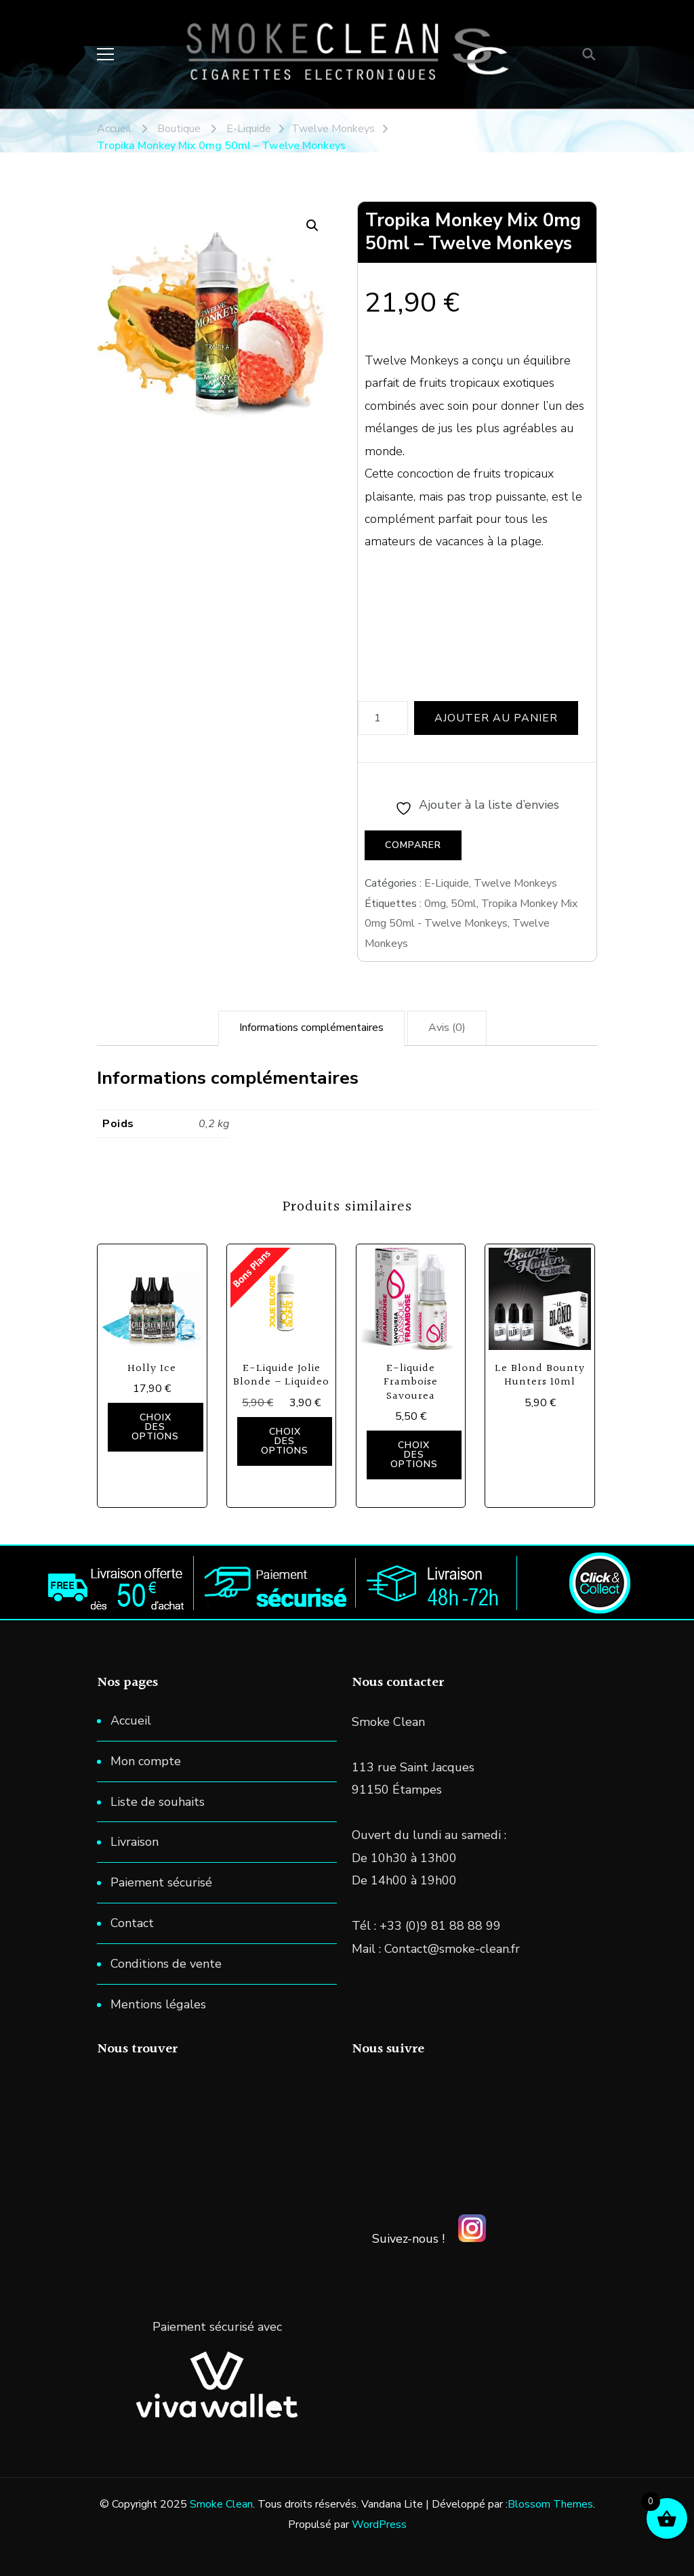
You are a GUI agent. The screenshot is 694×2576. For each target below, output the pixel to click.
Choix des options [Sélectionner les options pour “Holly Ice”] (155, 1427)
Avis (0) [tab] (447, 1027)
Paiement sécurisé (161, 1882)
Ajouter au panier (496, 718)
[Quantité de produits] (383, 718)
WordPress (379, 2524)
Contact (132, 1923)
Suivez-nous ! (408, 2239)
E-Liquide (446, 883)
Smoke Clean (221, 2504)
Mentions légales (158, 2004)
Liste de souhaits (157, 1802)
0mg (435, 903)
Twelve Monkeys (515, 883)
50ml (463, 903)
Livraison (134, 1842)
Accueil (130, 1720)
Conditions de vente (166, 1964)
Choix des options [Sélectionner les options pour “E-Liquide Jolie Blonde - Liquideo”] (284, 1441)
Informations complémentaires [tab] (311, 1027)
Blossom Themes (550, 2504)
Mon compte (145, 1761)
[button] (312, 225)
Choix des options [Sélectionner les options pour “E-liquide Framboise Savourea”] (414, 1455)
